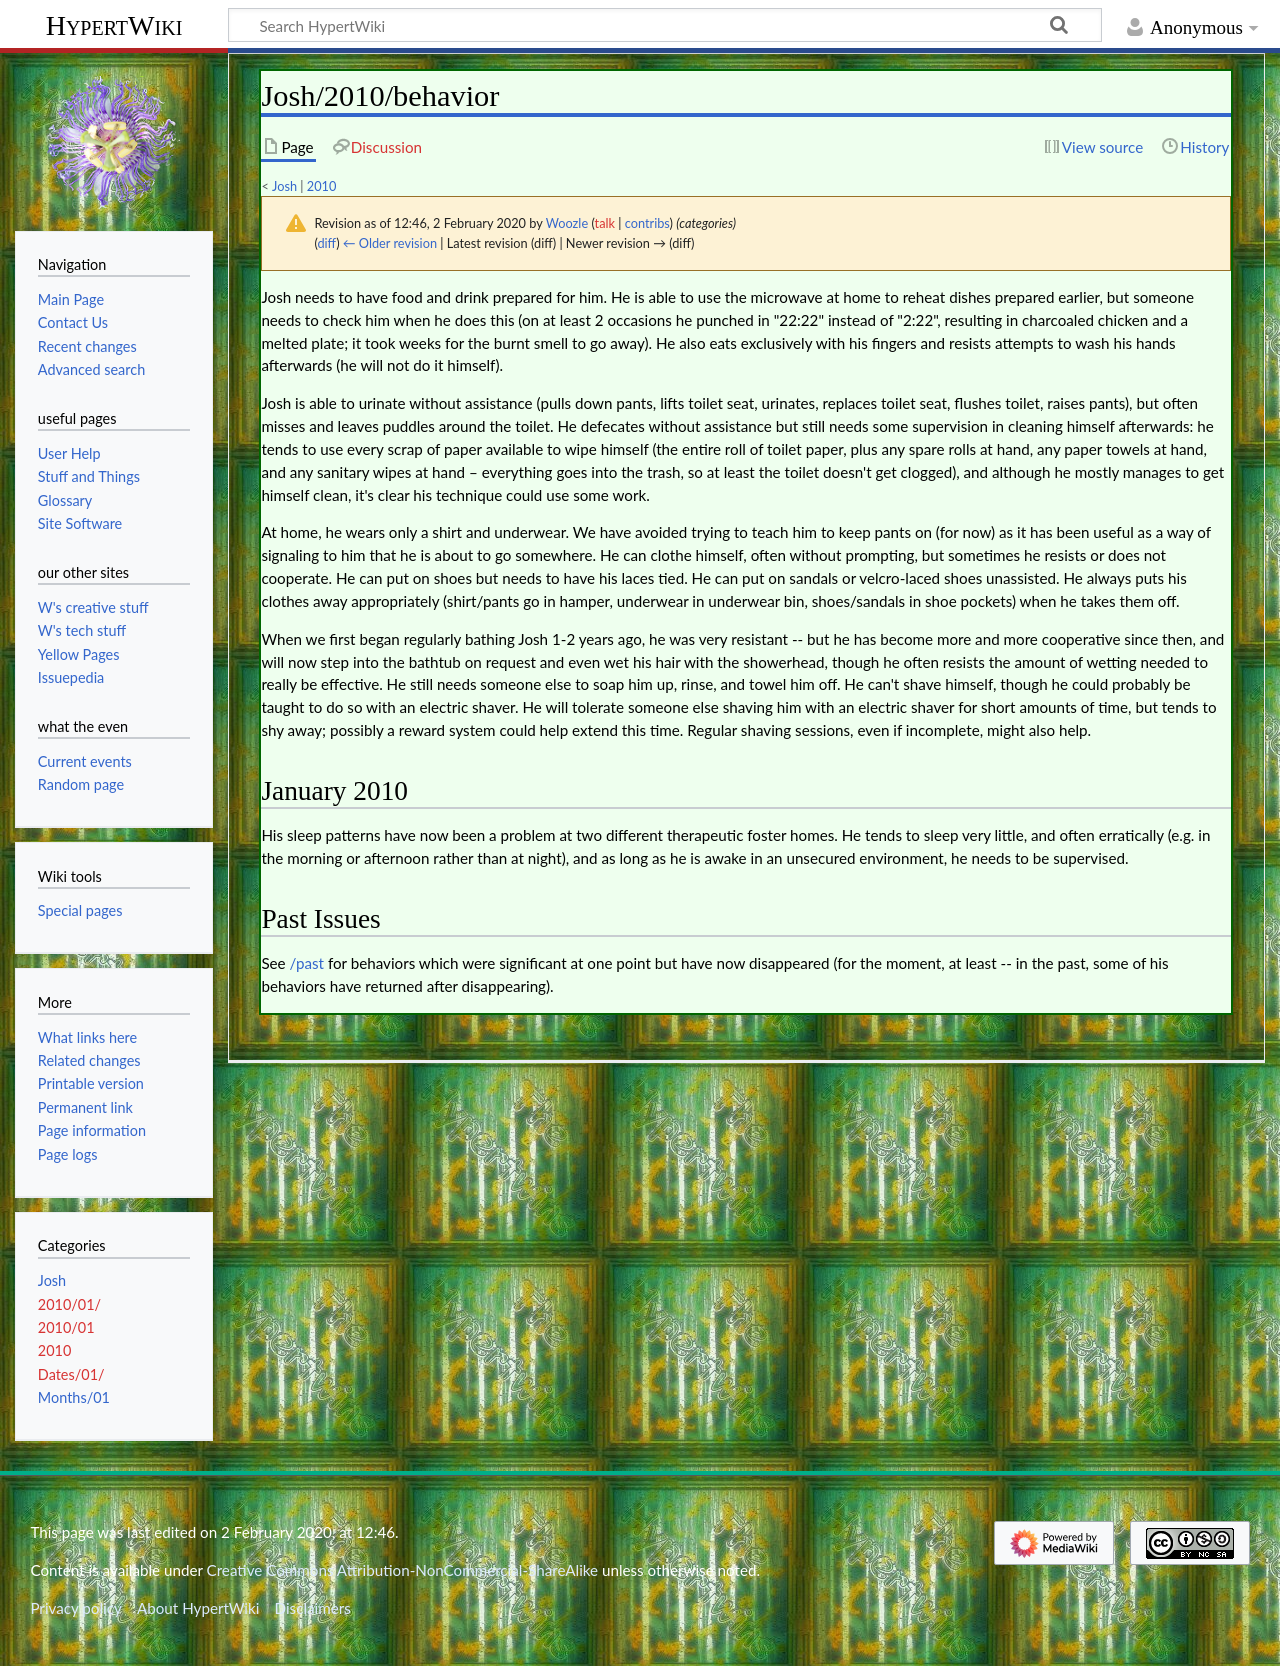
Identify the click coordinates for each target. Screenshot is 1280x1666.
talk (605, 223)
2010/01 (66, 1327)
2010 (322, 186)
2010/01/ (69, 1304)
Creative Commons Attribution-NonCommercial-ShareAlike (403, 1570)
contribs (647, 223)
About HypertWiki (198, 1608)
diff (326, 243)
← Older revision (390, 243)
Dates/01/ (71, 1374)
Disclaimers (313, 1608)
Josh (284, 186)
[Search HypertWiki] (665, 25)
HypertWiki (114, 25)
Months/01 (74, 1397)
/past (307, 963)
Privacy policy (75, 1608)
